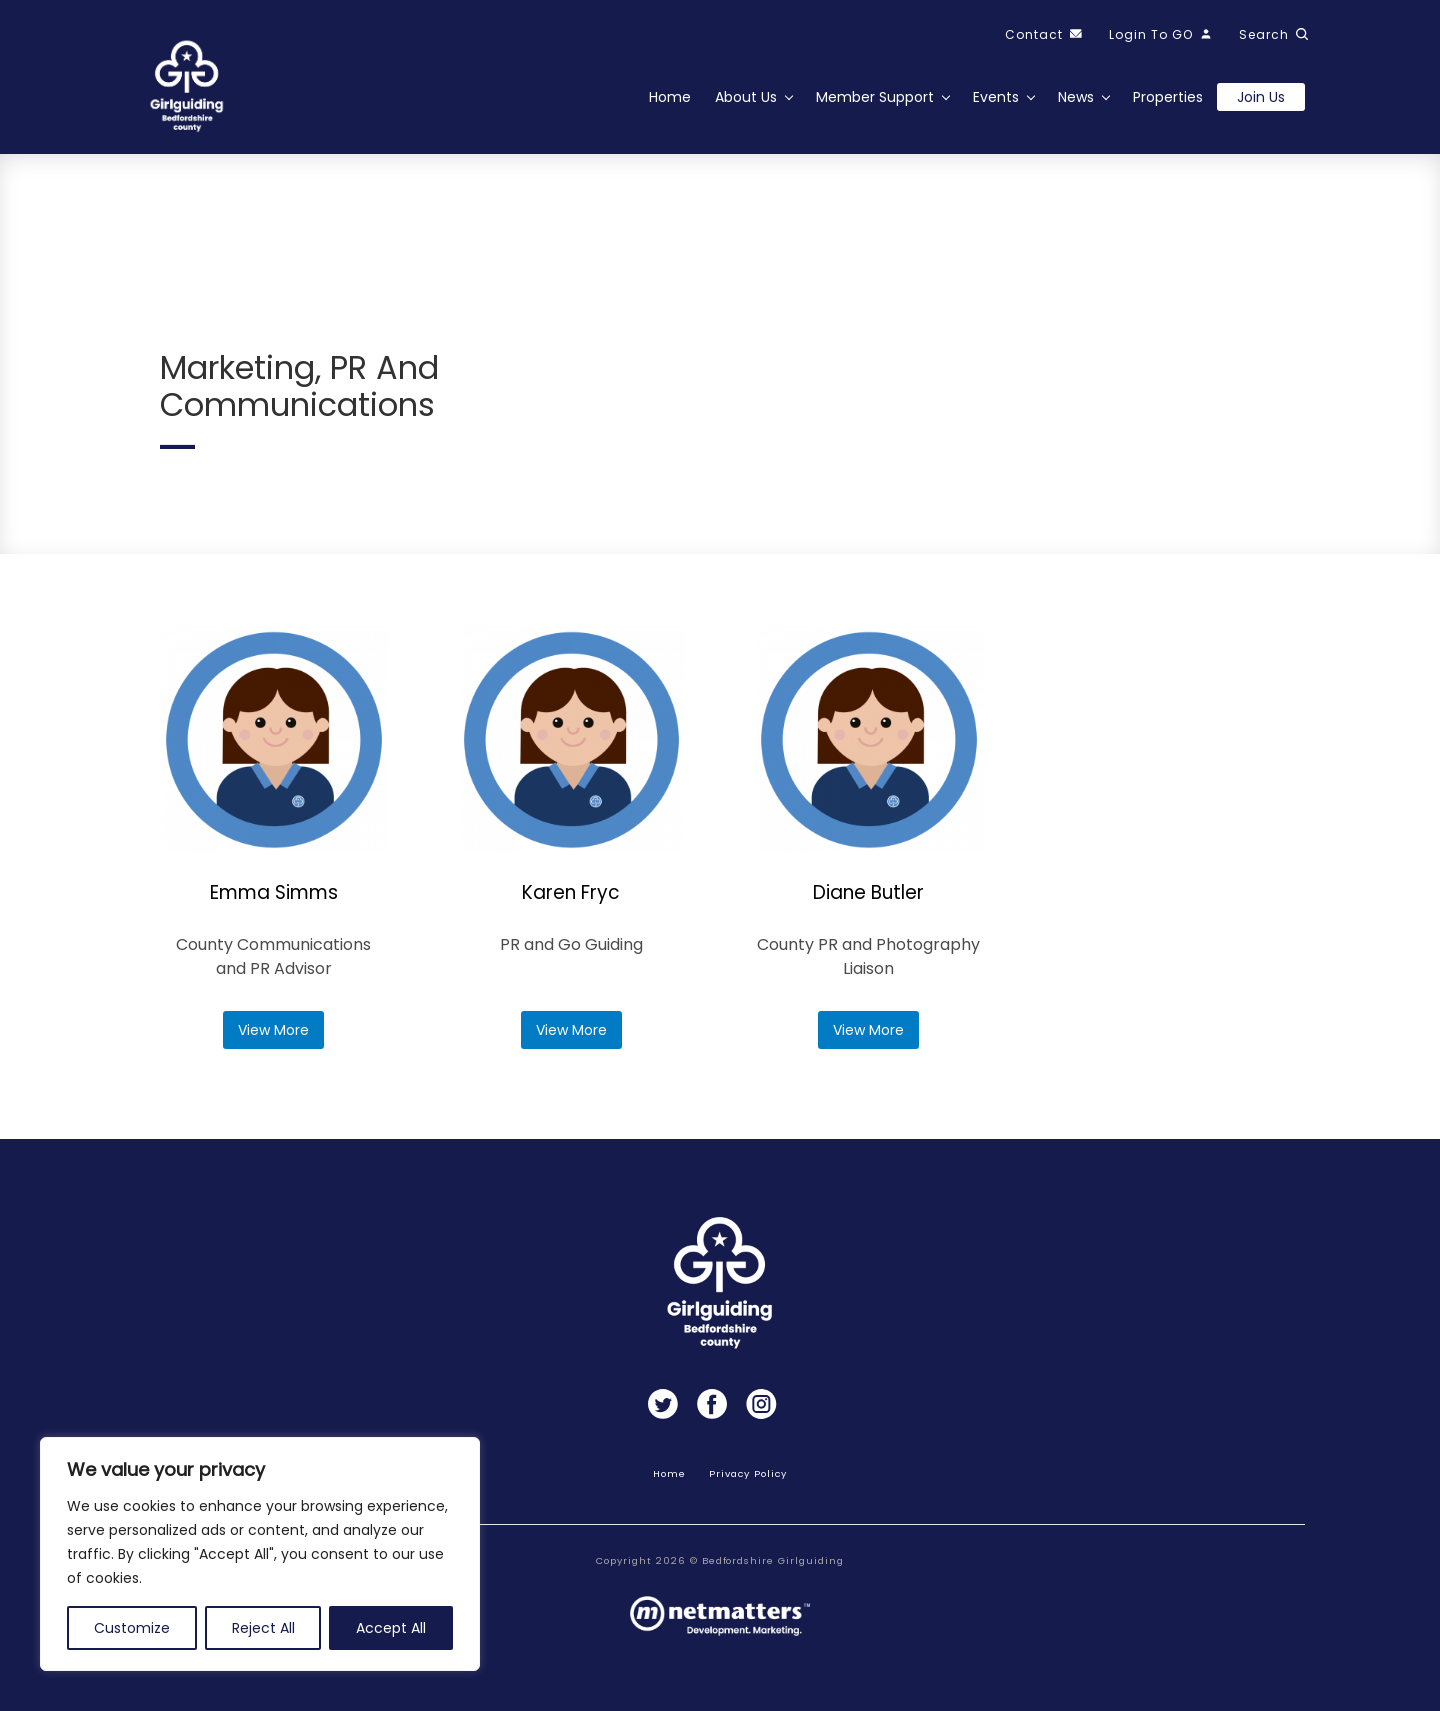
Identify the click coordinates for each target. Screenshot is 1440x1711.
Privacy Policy (747, 1473)
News (1076, 97)
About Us (746, 97)
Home (670, 97)
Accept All (391, 1628)
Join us (1261, 97)
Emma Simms (274, 892)
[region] (260, 1554)
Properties (1168, 97)
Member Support (875, 97)
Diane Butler (868, 892)
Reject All (263, 1628)
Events (996, 97)
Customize (132, 1628)
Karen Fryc (571, 892)
